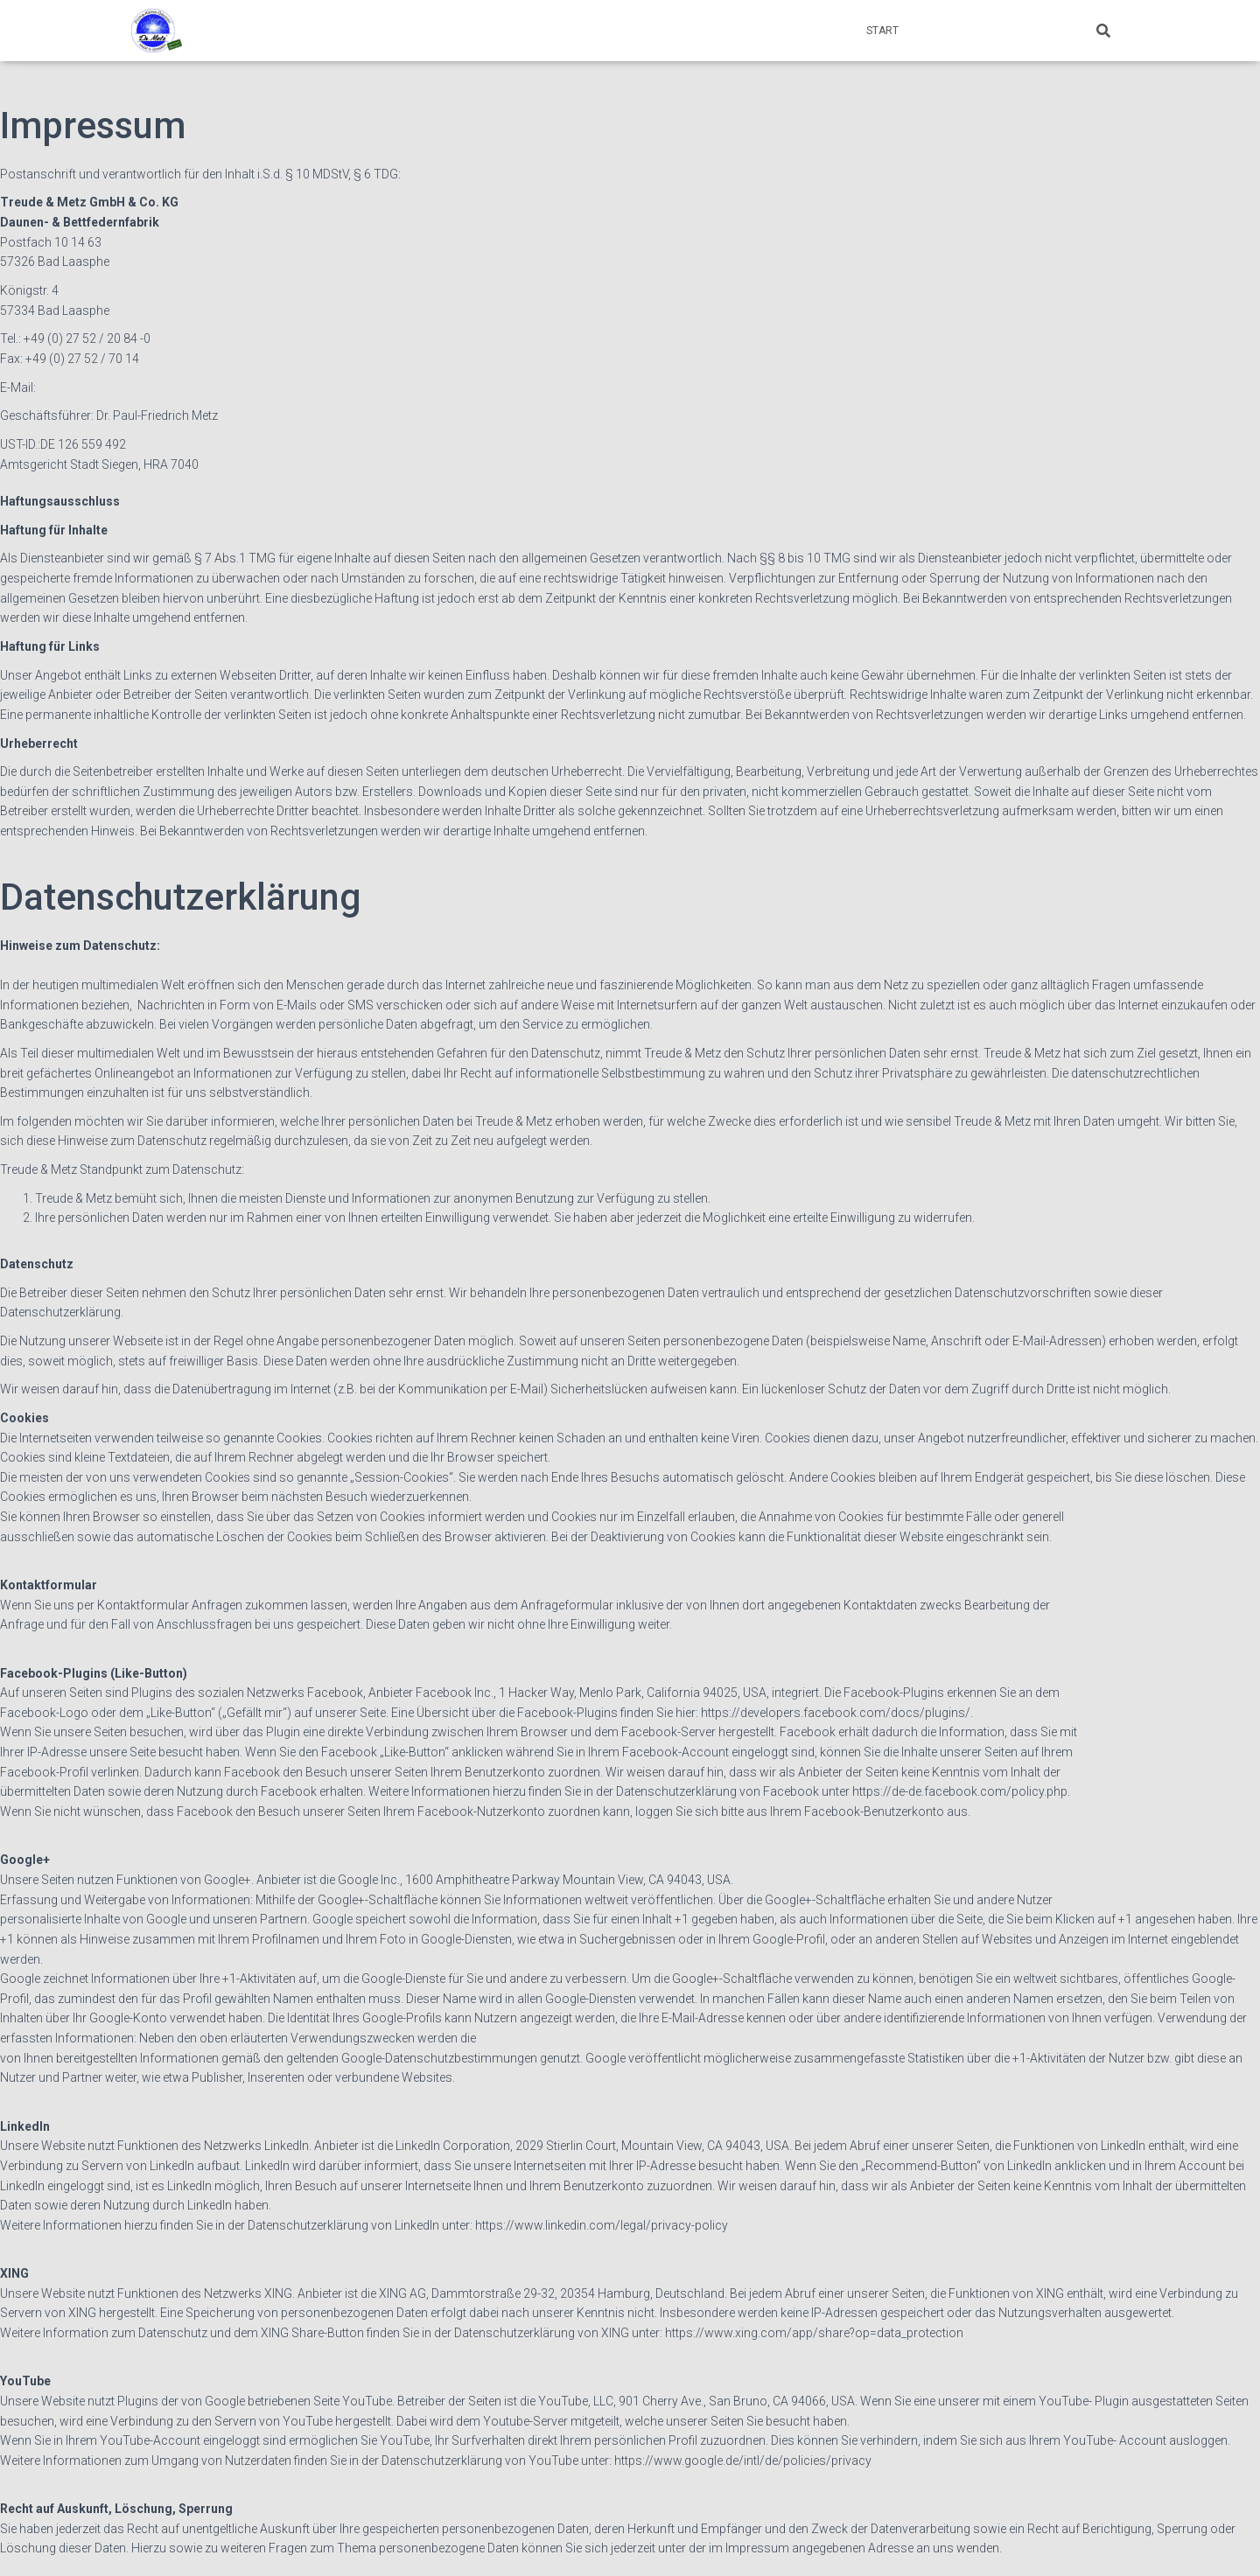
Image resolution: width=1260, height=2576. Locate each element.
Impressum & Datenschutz (996, 30)
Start (882, 30)
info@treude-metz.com (101, 387)
